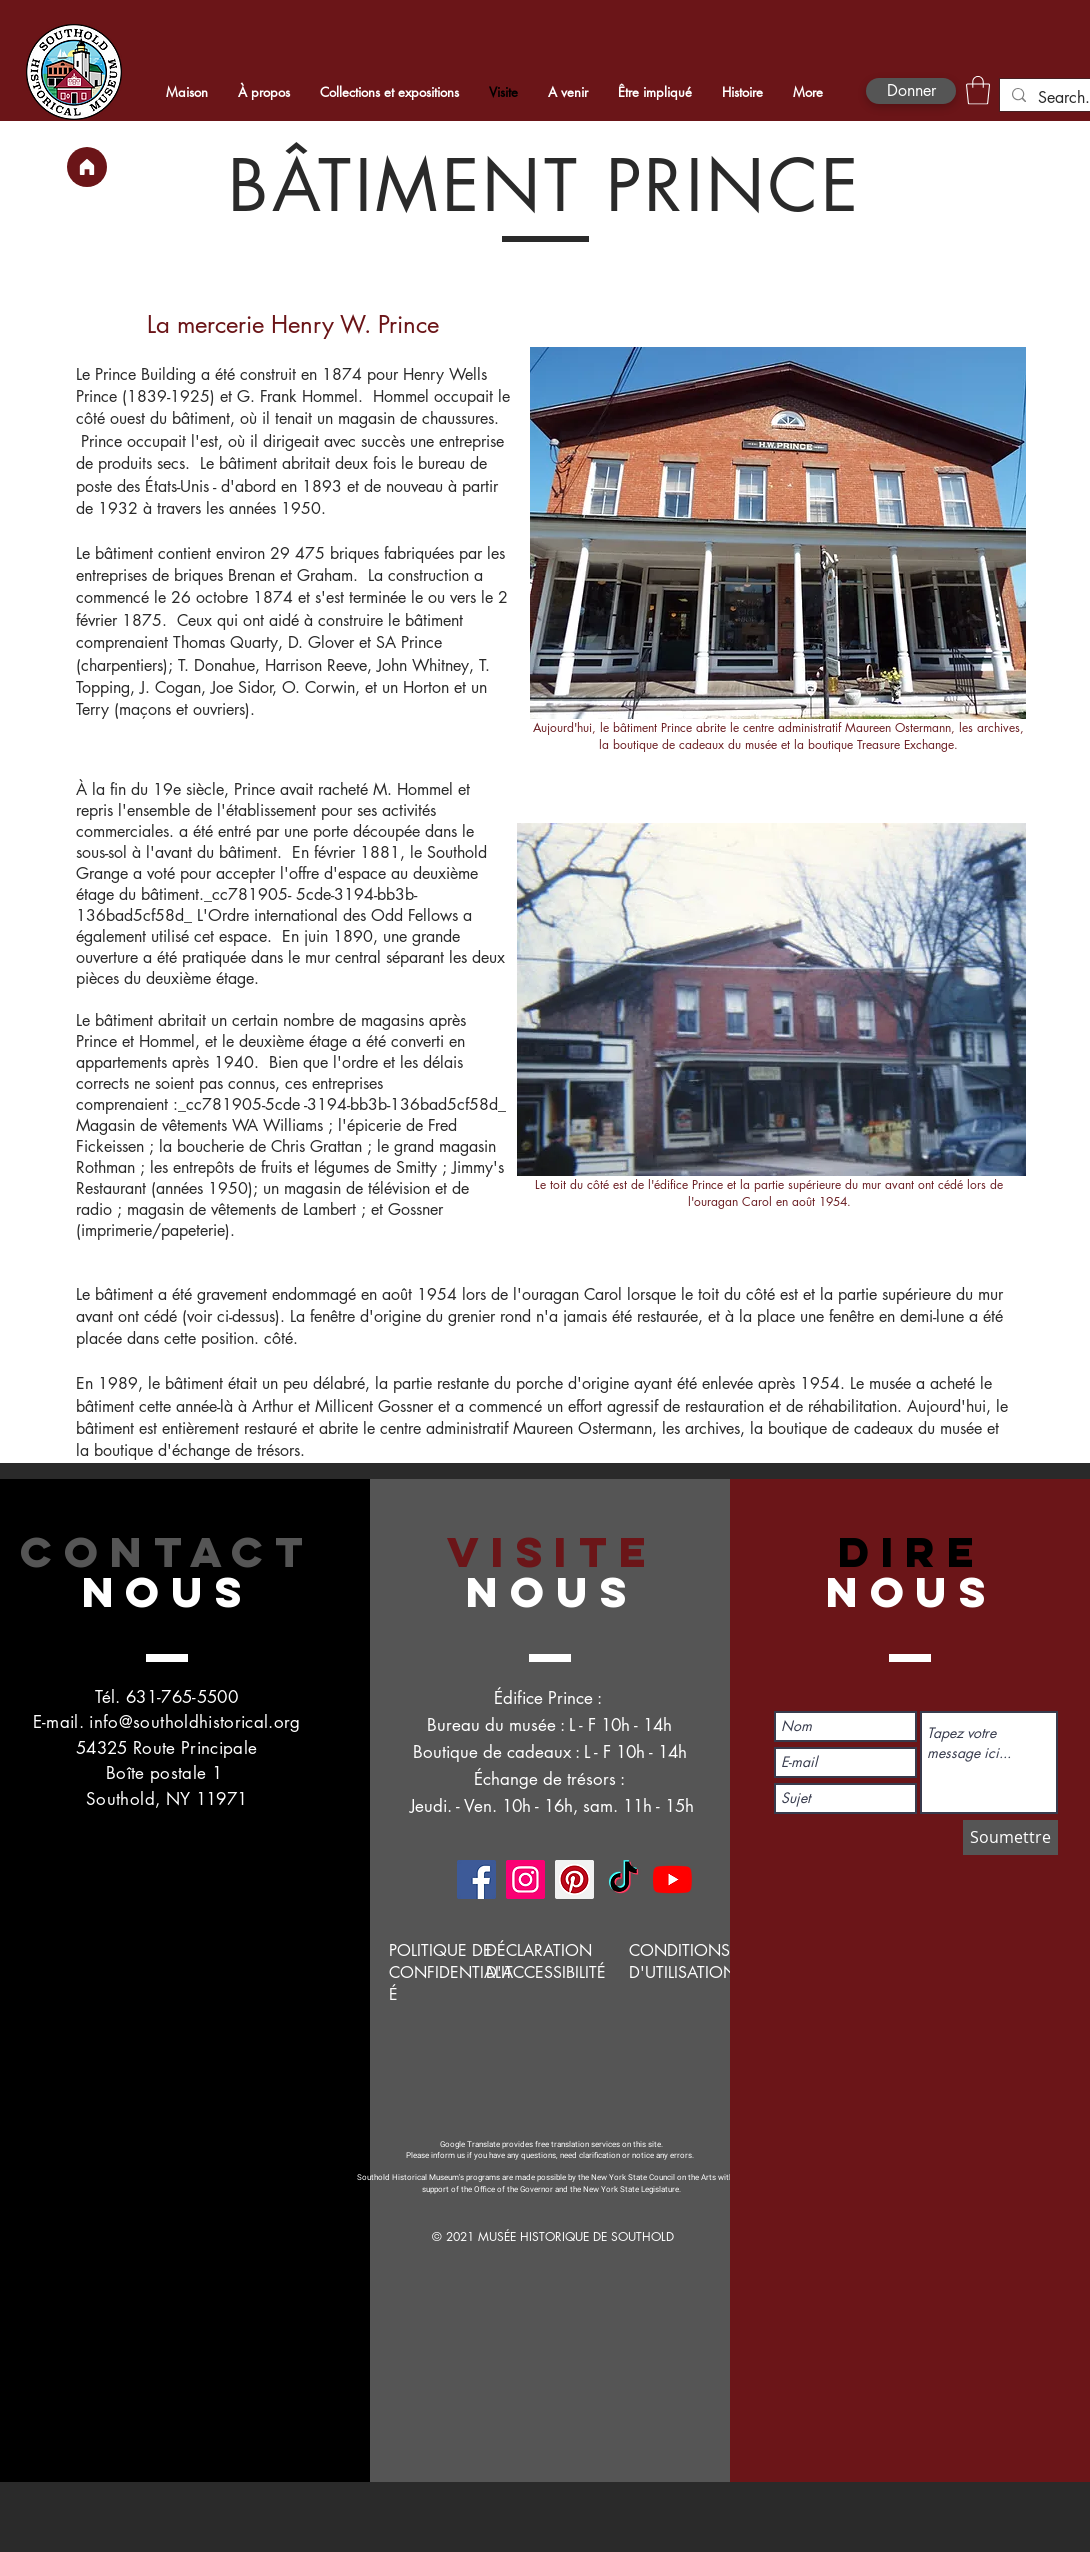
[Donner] (911, 91)
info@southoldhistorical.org (194, 1722)
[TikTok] (623, 1879)
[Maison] (87, 167)
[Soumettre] (1010, 1837)
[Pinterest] (574, 1879)
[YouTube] (672, 1879)
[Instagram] (525, 1879)
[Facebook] (476, 1879)
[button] (978, 90)
